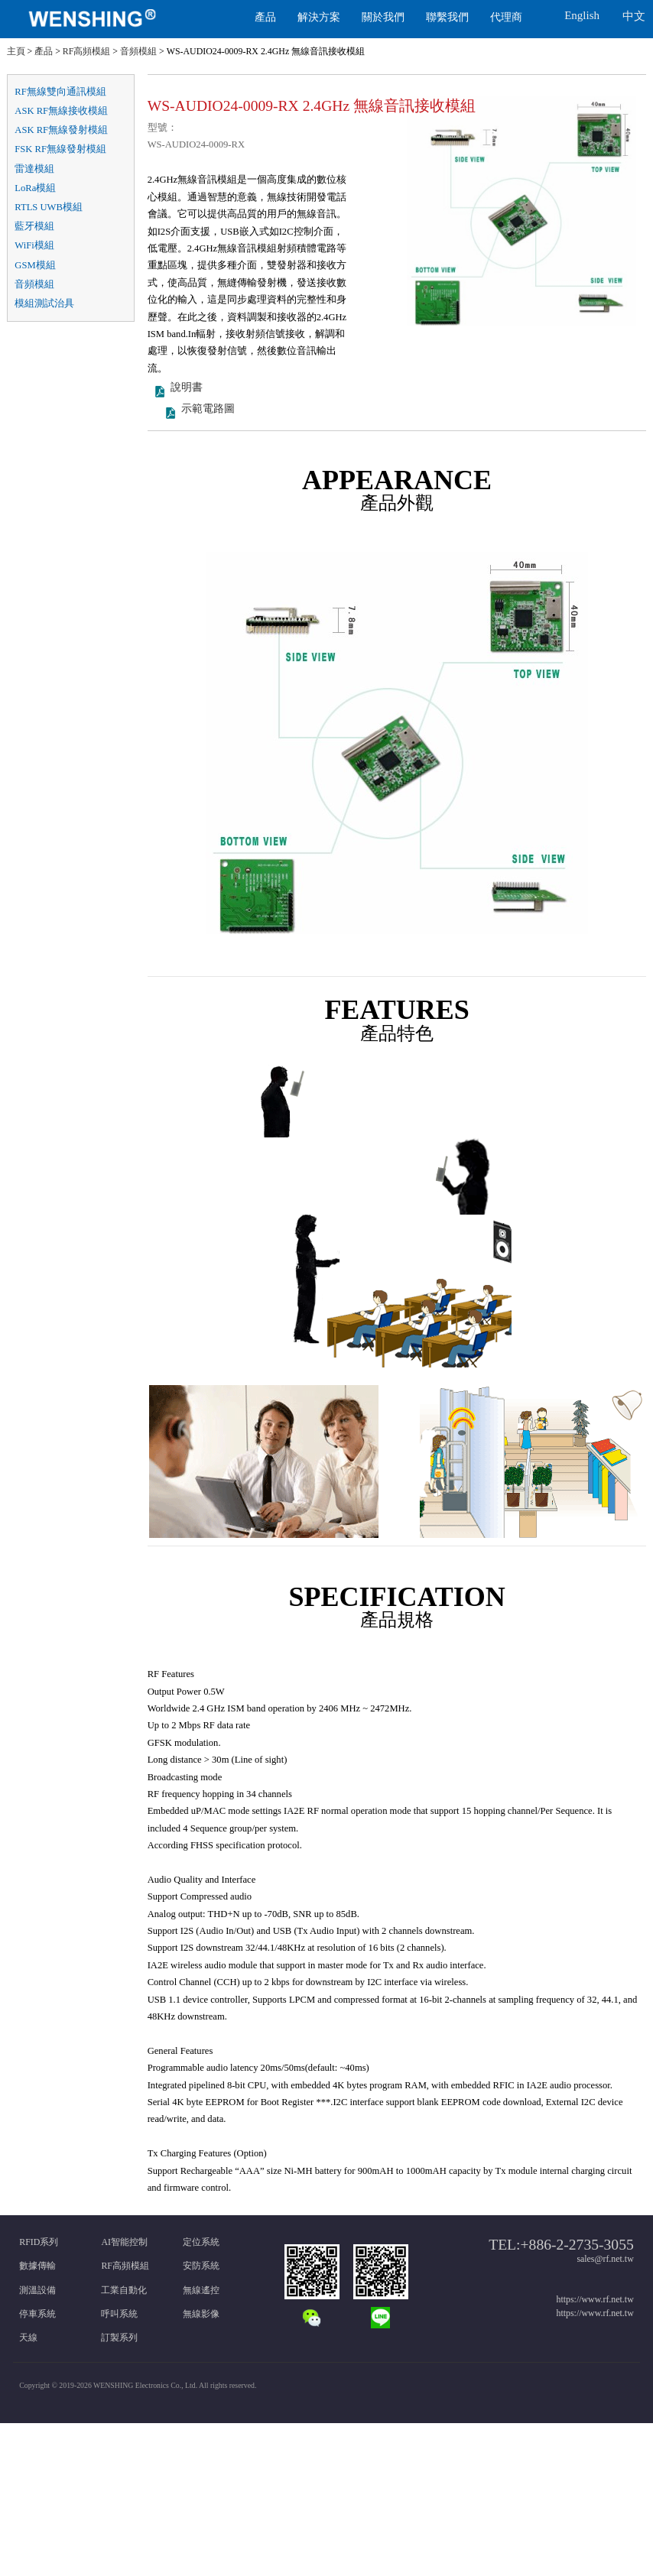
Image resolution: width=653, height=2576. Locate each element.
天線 (28, 2337)
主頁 (16, 51)
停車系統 (37, 2313)
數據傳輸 (37, 2265)
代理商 (506, 17)
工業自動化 (124, 2290)
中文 (633, 16)
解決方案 (318, 17)
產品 (265, 17)
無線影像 (201, 2313)
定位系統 (201, 2242)
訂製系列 (119, 2337)
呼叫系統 (119, 2313)
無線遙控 (201, 2290)
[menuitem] (124, 19)
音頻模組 (138, 51)
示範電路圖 (208, 419)
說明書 (187, 398)
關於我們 (383, 17)
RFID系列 (38, 2242)
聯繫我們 (447, 17)
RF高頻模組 (87, 51)
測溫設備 (37, 2290)
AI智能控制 (124, 2242)
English (581, 15)
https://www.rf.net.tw (594, 2299)
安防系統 (201, 2265)
